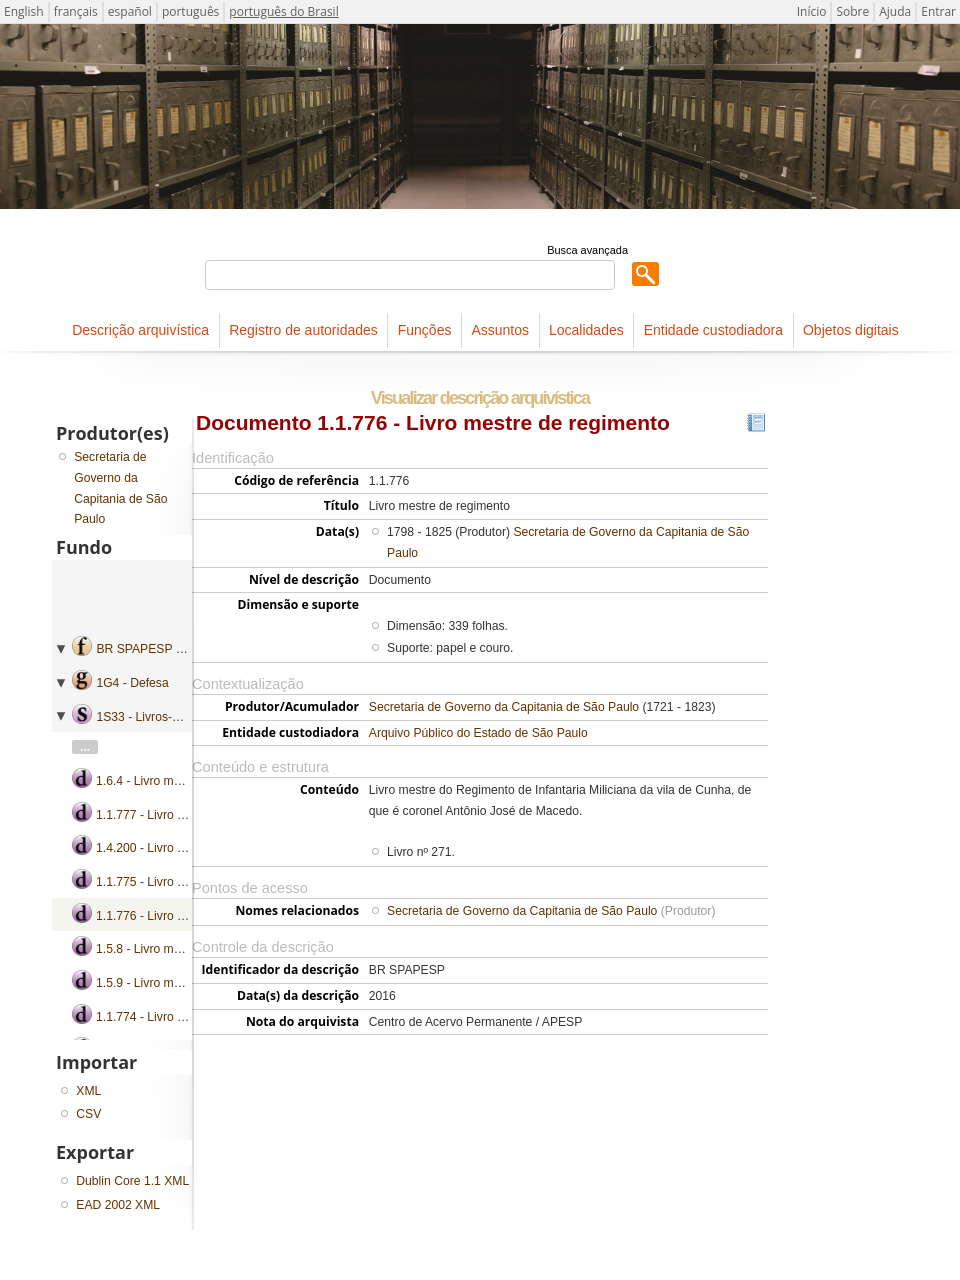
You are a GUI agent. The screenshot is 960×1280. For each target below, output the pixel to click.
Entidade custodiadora (713, 330)
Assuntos (500, 330)
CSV (88, 1114)
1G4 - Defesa (132, 683)
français (76, 11)
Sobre (852, 11)
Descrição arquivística (140, 330)
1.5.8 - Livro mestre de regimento (185, 949)
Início (812, 11)
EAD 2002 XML (118, 1205)
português (190, 11)
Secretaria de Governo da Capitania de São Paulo (504, 707)
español (130, 11)
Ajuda (895, 11)
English (24, 11)
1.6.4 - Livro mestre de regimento (185, 781)
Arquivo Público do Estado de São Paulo (478, 733)
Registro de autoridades (303, 330)
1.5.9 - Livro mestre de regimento (185, 983)
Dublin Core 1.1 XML (132, 1181)
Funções (425, 330)
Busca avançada (587, 250)
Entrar (938, 11)
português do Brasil (283, 11)
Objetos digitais (851, 330)
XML (88, 1091)
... (85, 747)
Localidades (586, 330)
